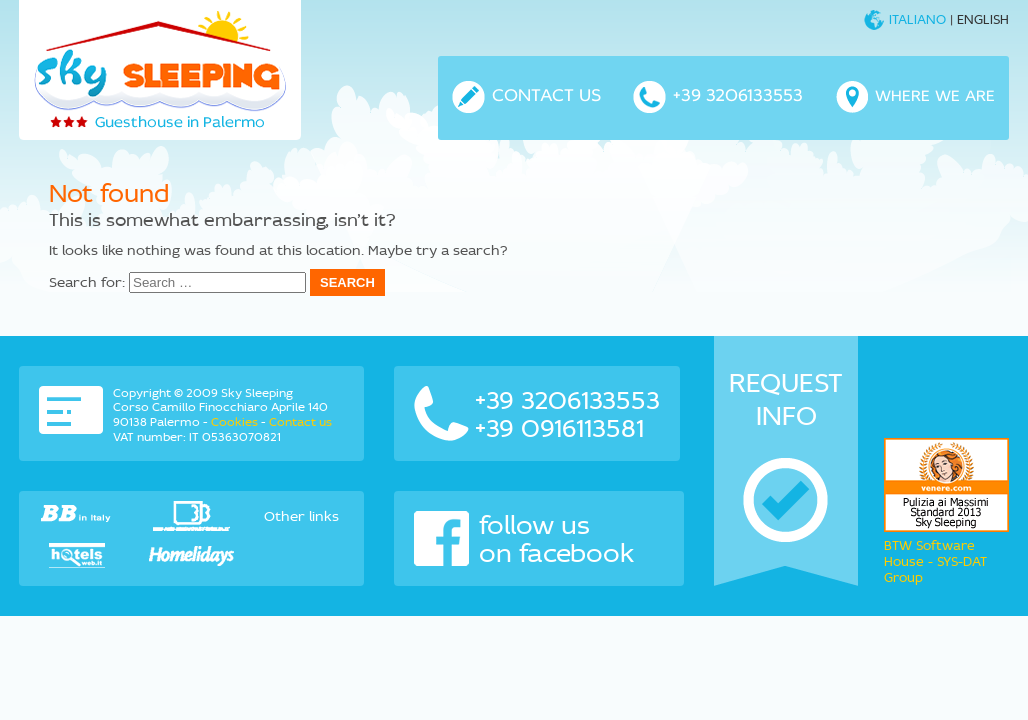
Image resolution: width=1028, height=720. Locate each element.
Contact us (300, 422)
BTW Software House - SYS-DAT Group (935, 561)
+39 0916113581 (559, 428)
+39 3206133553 (567, 400)
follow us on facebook (524, 539)
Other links (301, 516)
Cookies (234, 422)
